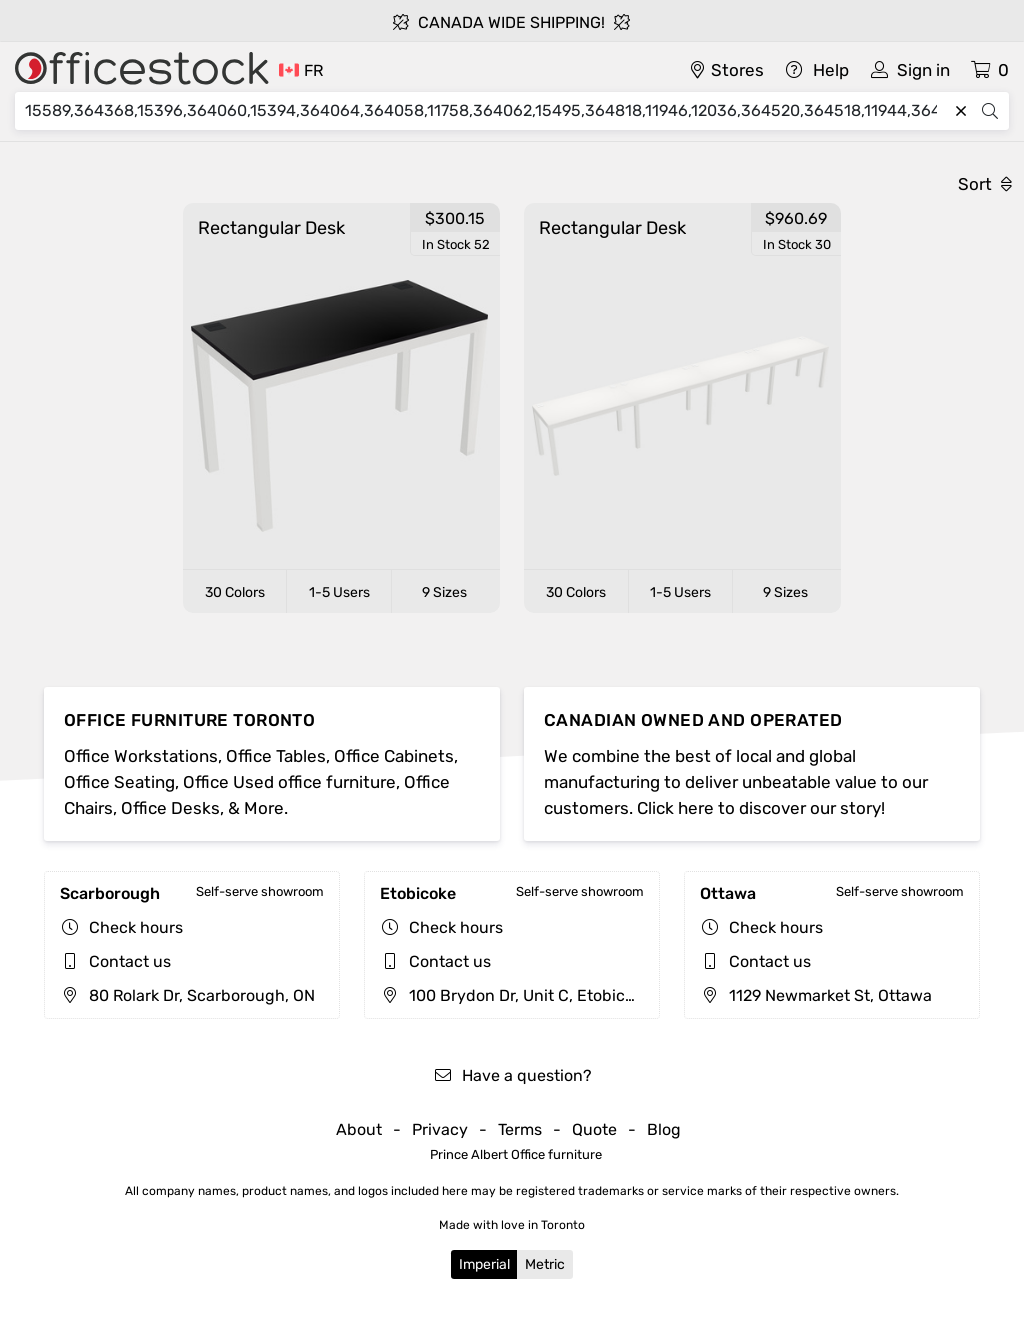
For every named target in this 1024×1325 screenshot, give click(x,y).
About (359, 1129)
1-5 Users (339, 592)
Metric (545, 1264)
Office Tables (276, 756)
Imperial (484, 1264)
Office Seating (119, 782)
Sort (985, 184)
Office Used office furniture (289, 782)
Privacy (440, 1129)
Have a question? (512, 1075)
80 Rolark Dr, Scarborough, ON (187, 995)
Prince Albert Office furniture (516, 1154)
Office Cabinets (394, 756)
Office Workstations (141, 756)
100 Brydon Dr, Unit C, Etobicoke (515, 995)
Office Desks (170, 808)
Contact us (130, 961)
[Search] (486, 111)
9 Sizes (444, 592)
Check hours (136, 927)
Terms (520, 1129)
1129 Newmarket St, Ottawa (816, 995)
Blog (664, 1129)
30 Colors (235, 592)
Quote (594, 1129)
